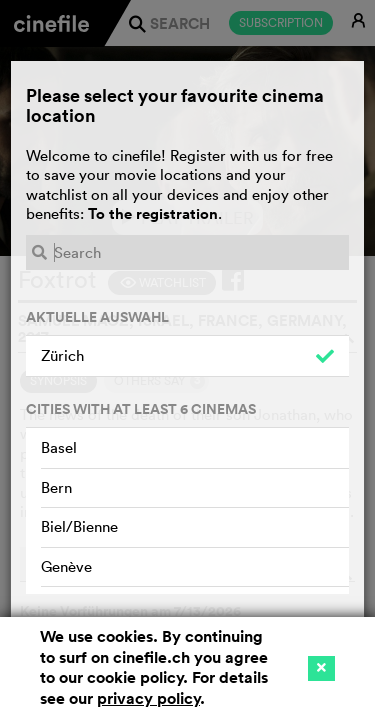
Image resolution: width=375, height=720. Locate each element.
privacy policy (148, 698)
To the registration (153, 213)
